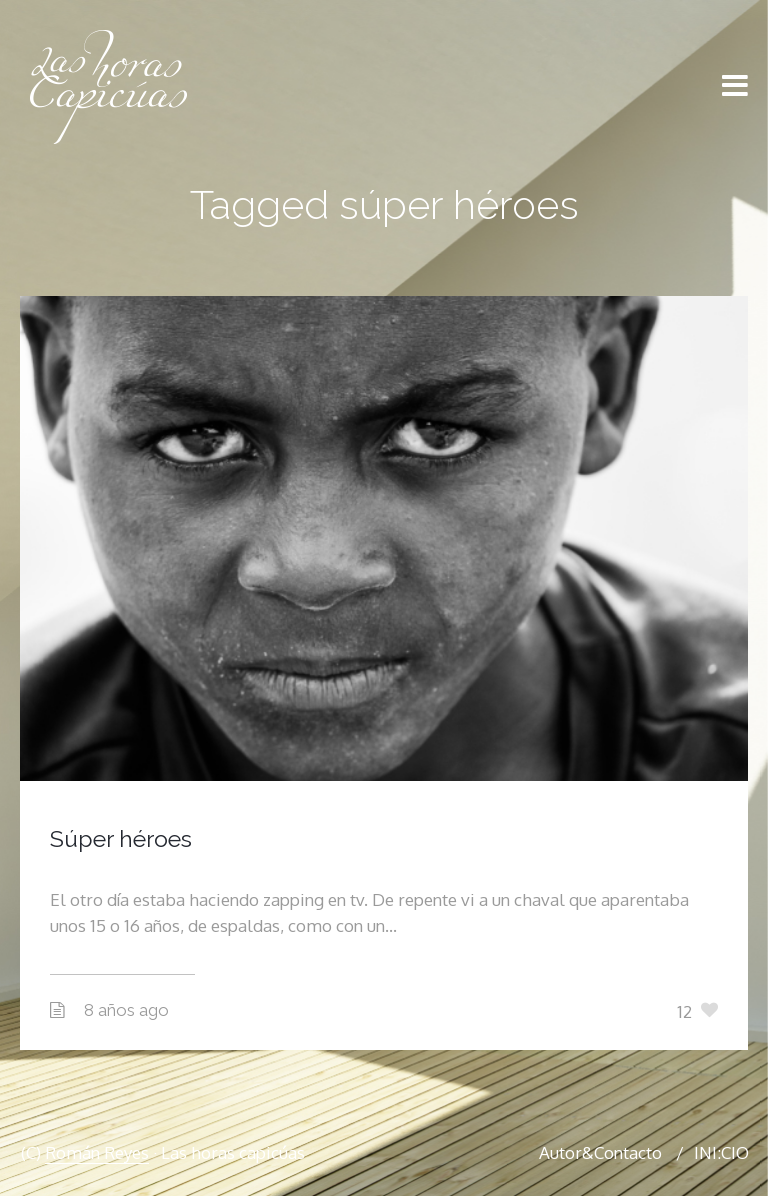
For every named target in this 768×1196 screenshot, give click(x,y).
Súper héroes (121, 838)
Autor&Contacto (600, 1152)
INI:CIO (721, 1152)
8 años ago (126, 1010)
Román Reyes (97, 1152)
